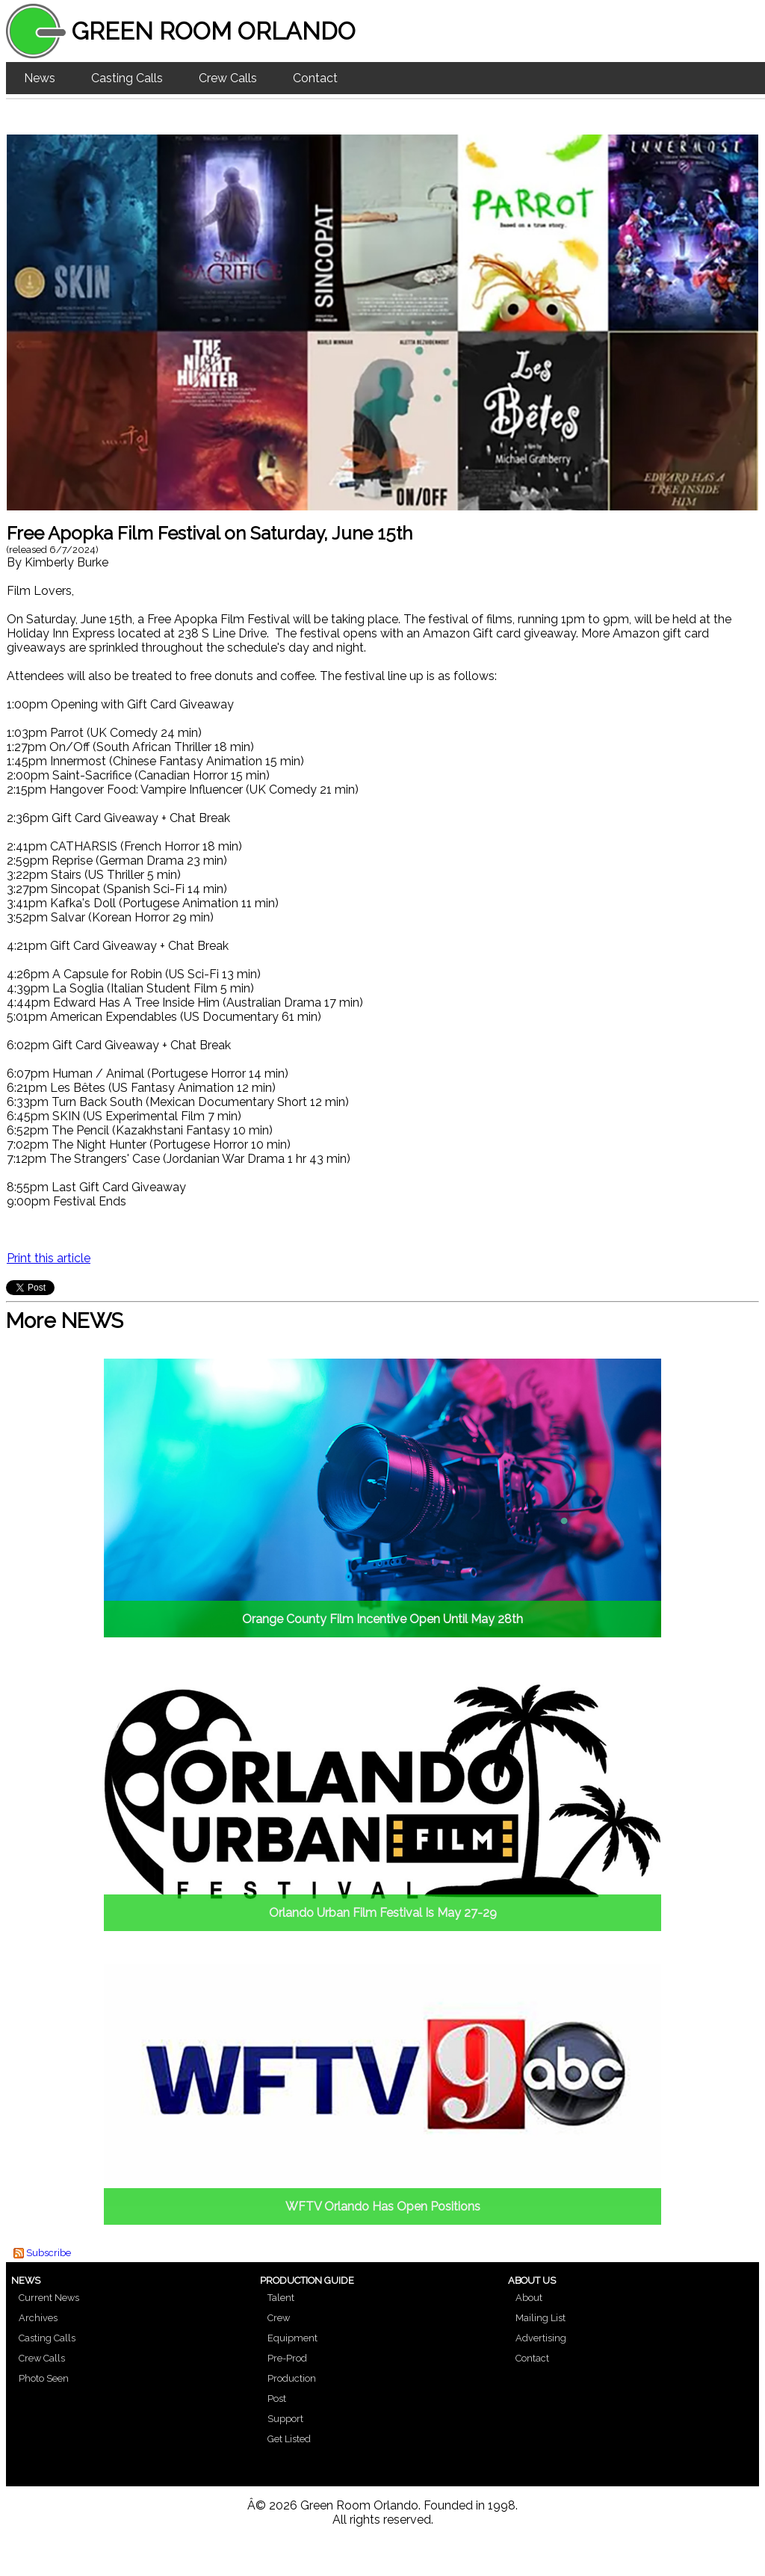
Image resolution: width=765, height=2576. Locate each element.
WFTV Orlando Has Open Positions (382, 2206)
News (39, 78)
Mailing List (540, 2317)
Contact (315, 78)
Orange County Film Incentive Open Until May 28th (382, 1619)
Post (276, 2398)
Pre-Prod (287, 2358)
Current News (49, 2297)
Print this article (48, 1258)
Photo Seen (44, 2378)
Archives (38, 2317)
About (528, 2297)
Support (285, 2418)
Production (291, 2378)
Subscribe (48, 2252)
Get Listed (289, 2438)
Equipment (292, 2338)
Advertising (540, 2338)
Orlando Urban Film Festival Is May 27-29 (383, 1913)
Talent (280, 2297)
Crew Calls (228, 78)
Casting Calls (127, 78)
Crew (278, 2317)
